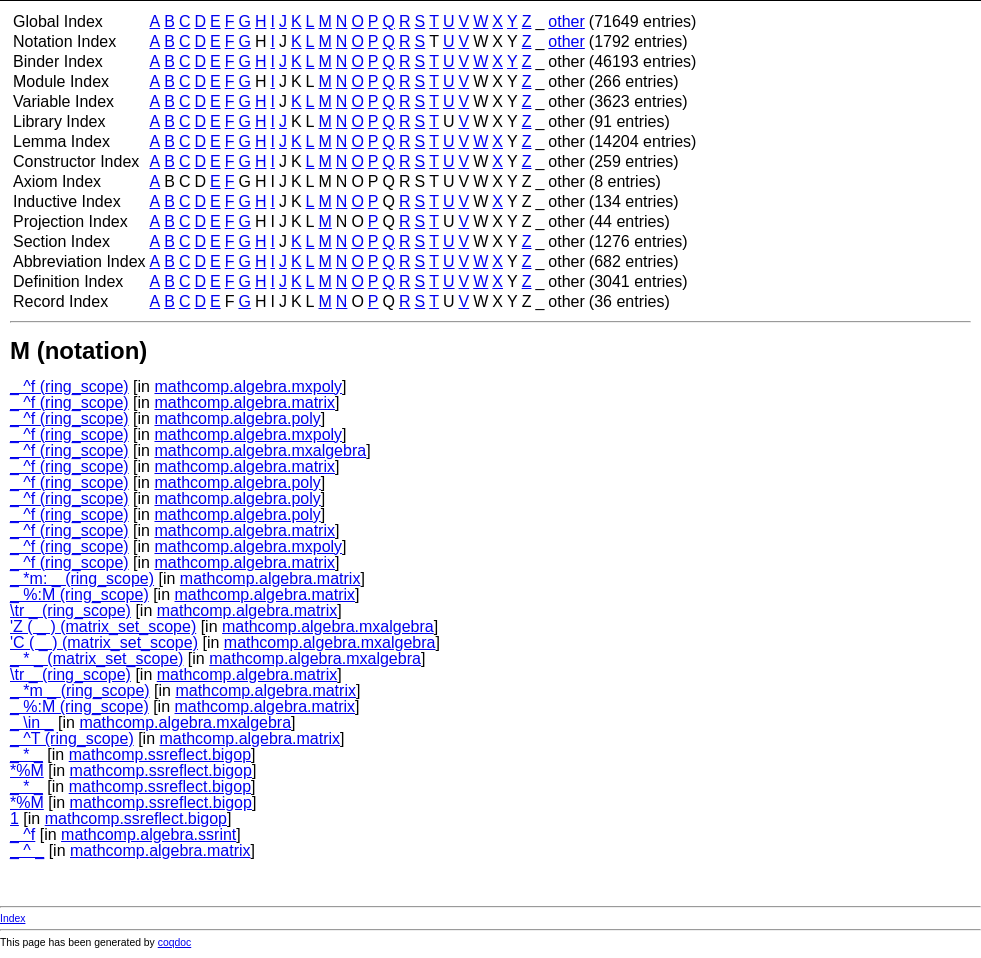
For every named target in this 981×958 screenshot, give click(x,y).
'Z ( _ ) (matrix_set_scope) (103, 626)
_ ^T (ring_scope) (72, 738)
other (566, 21)
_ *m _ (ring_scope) (80, 690)
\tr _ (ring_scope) (70, 610)
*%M (27, 770)
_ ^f (22, 834)
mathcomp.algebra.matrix (244, 402)
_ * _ (26, 754)
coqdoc (175, 942)
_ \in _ (32, 722)
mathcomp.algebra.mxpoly (248, 386)
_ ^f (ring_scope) (69, 386)
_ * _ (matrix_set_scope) (96, 658)
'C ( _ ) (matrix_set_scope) (104, 642)
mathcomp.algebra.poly (237, 418)
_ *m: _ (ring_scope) (82, 578)
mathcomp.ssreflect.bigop (160, 754)
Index (12, 918)
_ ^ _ (27, 850)
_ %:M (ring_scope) (79, 594)
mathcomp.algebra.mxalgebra (260, 450)
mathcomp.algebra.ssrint (148, 834)
